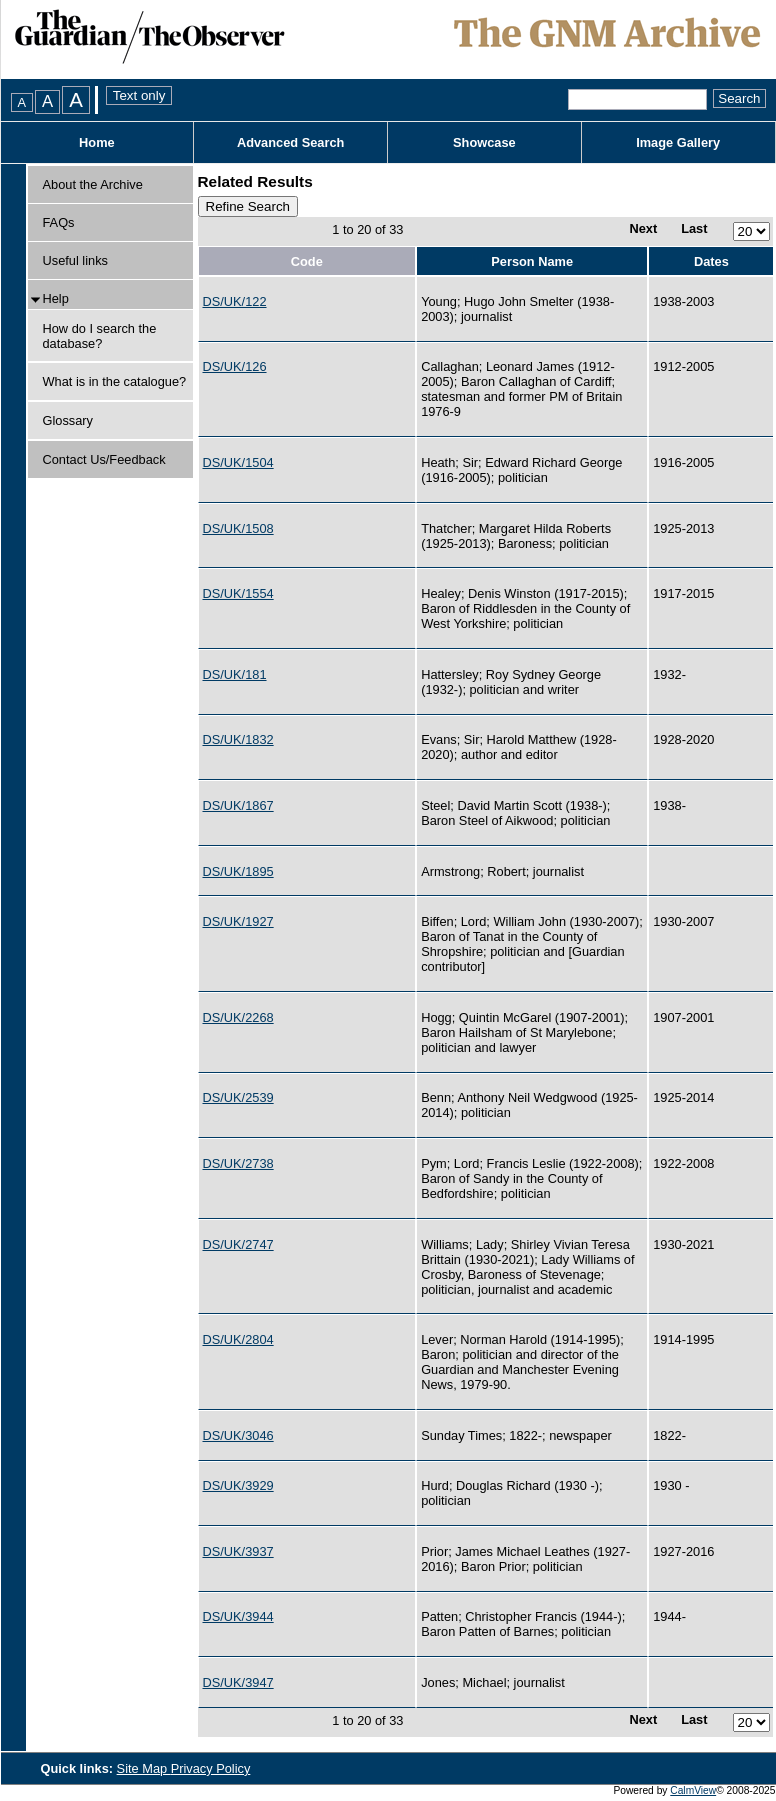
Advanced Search (290, 142)
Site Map (144, 1768)
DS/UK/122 (235, 301)
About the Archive (93, 184)
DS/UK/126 (235, 366)
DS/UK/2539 (238, 1097)
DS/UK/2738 (238, 1163)
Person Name (532, 261)
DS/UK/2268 (238, 1017)
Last (694, 228)
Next (643, 228)
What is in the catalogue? (115, 381)
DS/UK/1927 (238, 921)
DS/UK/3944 (238, 1616)
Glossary (68, 420)
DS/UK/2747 (238, 1244)
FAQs (59, 222)
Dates (711, 261)
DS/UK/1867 (238, 805)
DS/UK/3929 (238, 1485)
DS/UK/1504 (238, 462)
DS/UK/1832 (238, 739)
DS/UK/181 (235, 674)
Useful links (75, 260)
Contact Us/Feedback (104, 459)
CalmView (693, 1790)
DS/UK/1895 (238, 871)
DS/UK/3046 (238, 1435)
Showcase (484, 142)
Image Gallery (678, 142)
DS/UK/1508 (238, 528)
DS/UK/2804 (238, 1339)
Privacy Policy (211, 1768)
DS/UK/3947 (238, 1682)
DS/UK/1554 (238, 593)
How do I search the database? (100, 336)
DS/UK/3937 (238, 1551)
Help (56, 298)
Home (97, 142)
